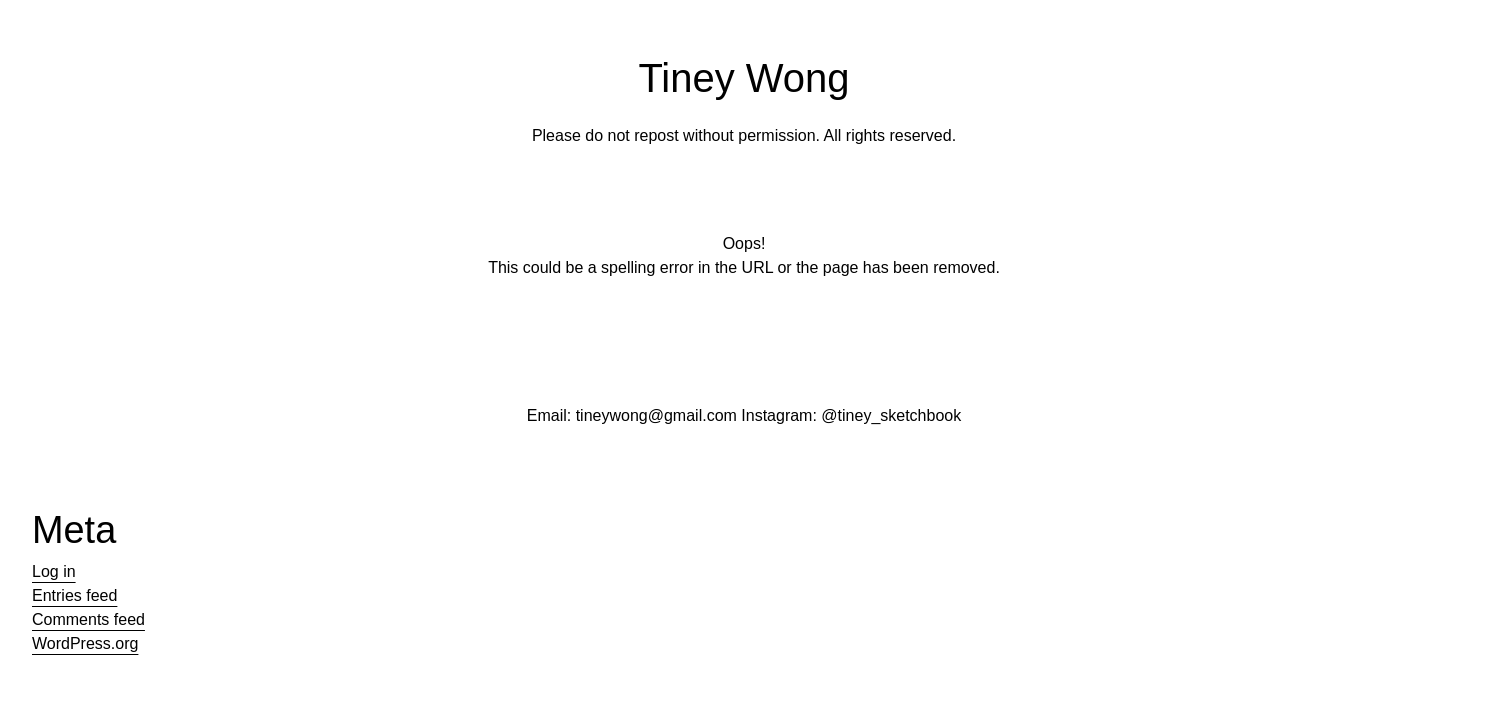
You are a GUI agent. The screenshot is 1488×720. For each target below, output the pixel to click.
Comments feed (88, 619)
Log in (54, 571)
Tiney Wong (743, 78)
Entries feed (74, 595)
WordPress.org (85, 643)
